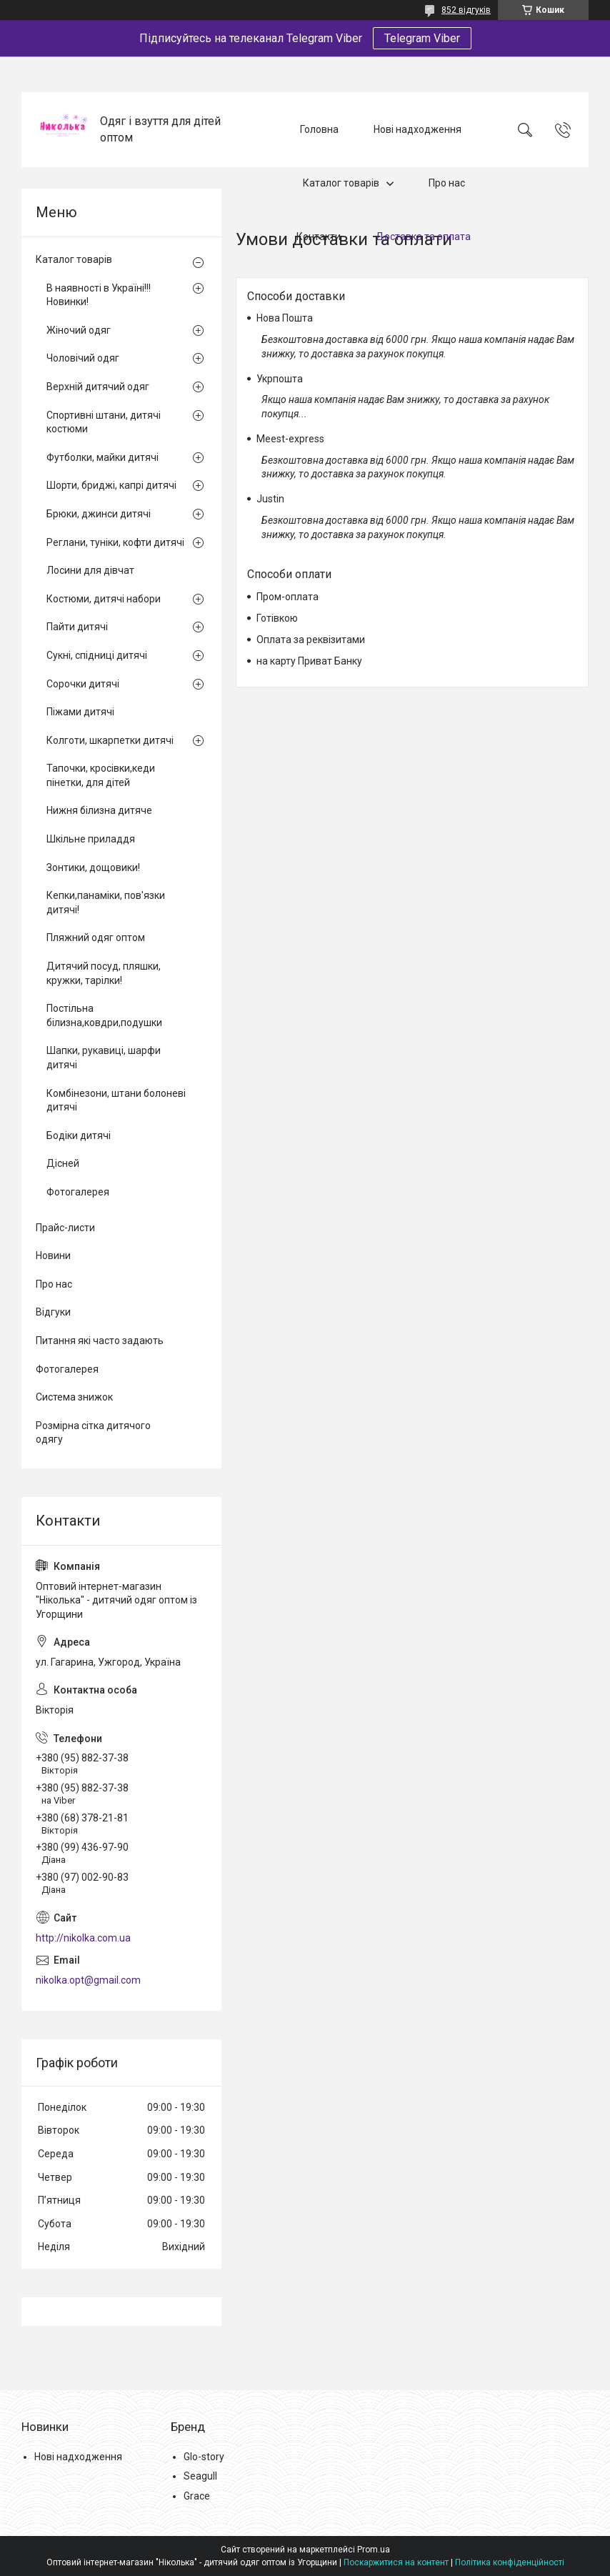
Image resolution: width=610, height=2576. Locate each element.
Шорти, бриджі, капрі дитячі (111, 485)
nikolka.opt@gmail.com (88, 1980)
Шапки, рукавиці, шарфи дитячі (103, 1057)
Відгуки (53, 1312)
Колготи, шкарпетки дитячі (110, 740)
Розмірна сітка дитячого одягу (93, 1433)
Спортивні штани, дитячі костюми (103, 422)
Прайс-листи (65, 1227)
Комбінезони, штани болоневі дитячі (116, 1100)
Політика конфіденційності (509, 2562)
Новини (53, 1255)
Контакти (318, 236)
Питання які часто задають (100, 1340)
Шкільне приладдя (90, 839)
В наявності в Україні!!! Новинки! (98, 295)
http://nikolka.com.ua (83, 1938)
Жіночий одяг (78, 330)
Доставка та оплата (423, 236)
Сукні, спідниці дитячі (96, 655)
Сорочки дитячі (82, 684)
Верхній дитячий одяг (97, 386)
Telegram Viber (422, 38)
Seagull (200, 2476)
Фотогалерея (77, 1192)
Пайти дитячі (77, 626)
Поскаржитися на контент (396, 2562)
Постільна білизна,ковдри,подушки (104, 1015)
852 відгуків (466, 10)
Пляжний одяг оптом (95, 937)
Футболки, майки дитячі (102, 457)
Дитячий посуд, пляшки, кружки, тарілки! (103, 973)
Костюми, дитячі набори (103, 599)
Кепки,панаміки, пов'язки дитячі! (105, 902)
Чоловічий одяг (82, 358)
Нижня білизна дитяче (99, 810)
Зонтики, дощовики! (93, 867)
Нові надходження (417, 129)
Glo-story (204, 2456)
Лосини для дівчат (90, 570)
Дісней (62, 1163)
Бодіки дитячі (78, 1135)
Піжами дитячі (80, 711)
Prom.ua (373, 2550)
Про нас (447, 183)
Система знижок (74, 1397)
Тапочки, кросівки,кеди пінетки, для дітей (100, 775)
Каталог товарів (341, 183)
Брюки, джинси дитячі (98, 513)
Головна (319, 129)
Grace (197, 2496)
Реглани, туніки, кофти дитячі (115, 542)
